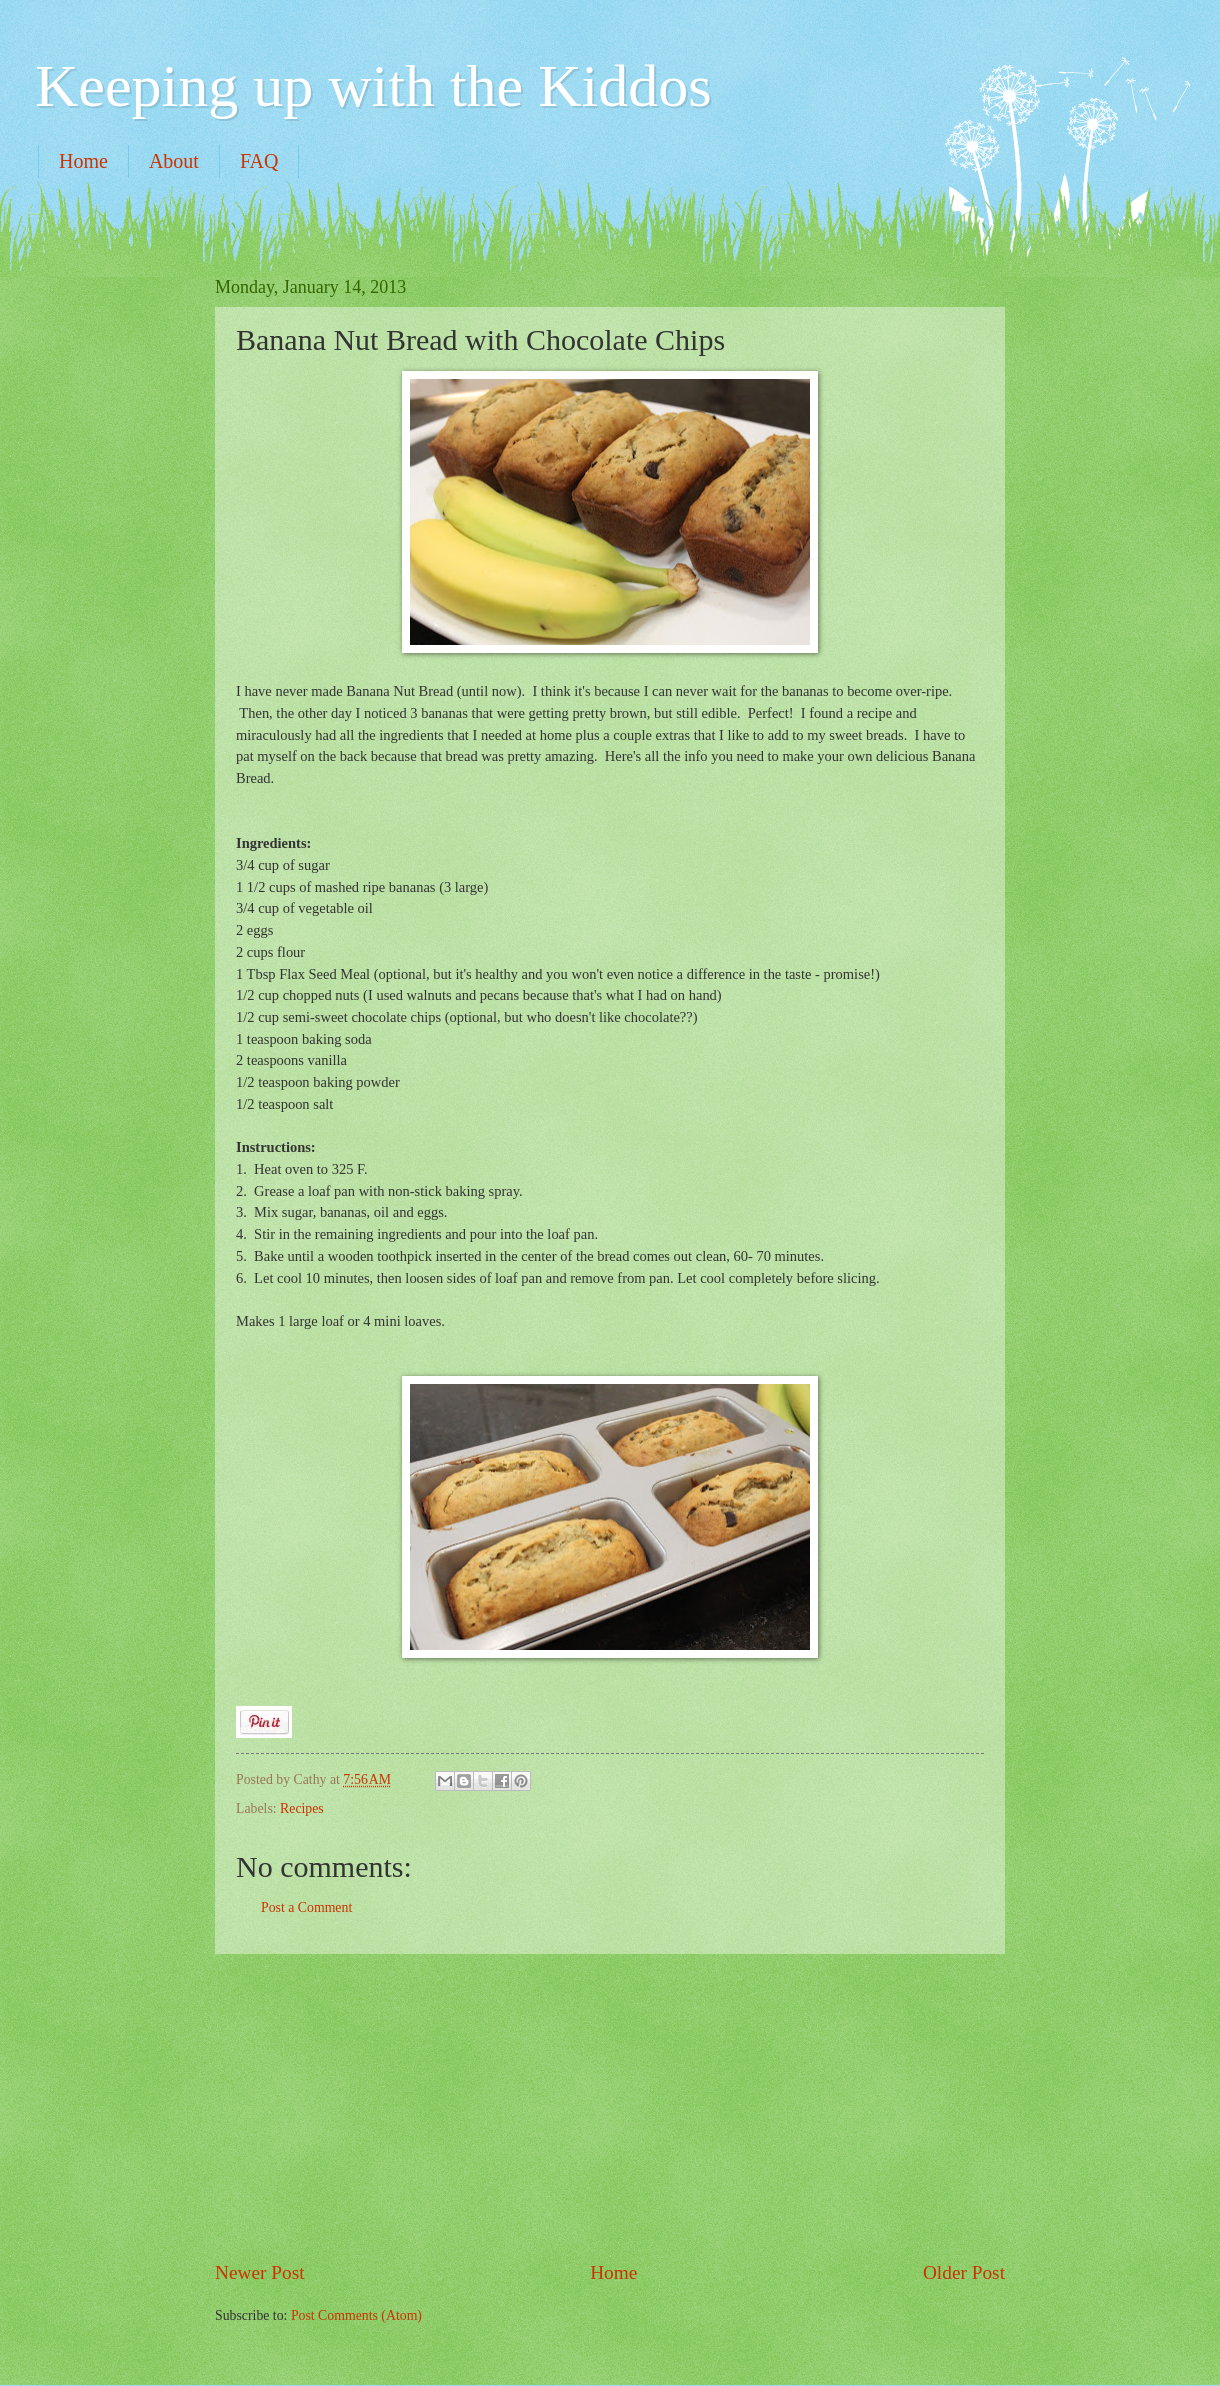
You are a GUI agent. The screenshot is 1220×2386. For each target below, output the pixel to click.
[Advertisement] (610, 2107)
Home (83, 161)
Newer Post (260, 2272)
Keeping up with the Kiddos (373, 86)
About (174, 161)
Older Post (964, 2272)
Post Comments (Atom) (356, 2315)
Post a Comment (306, 1907)
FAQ (259, 161)
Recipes (302, 1808)
